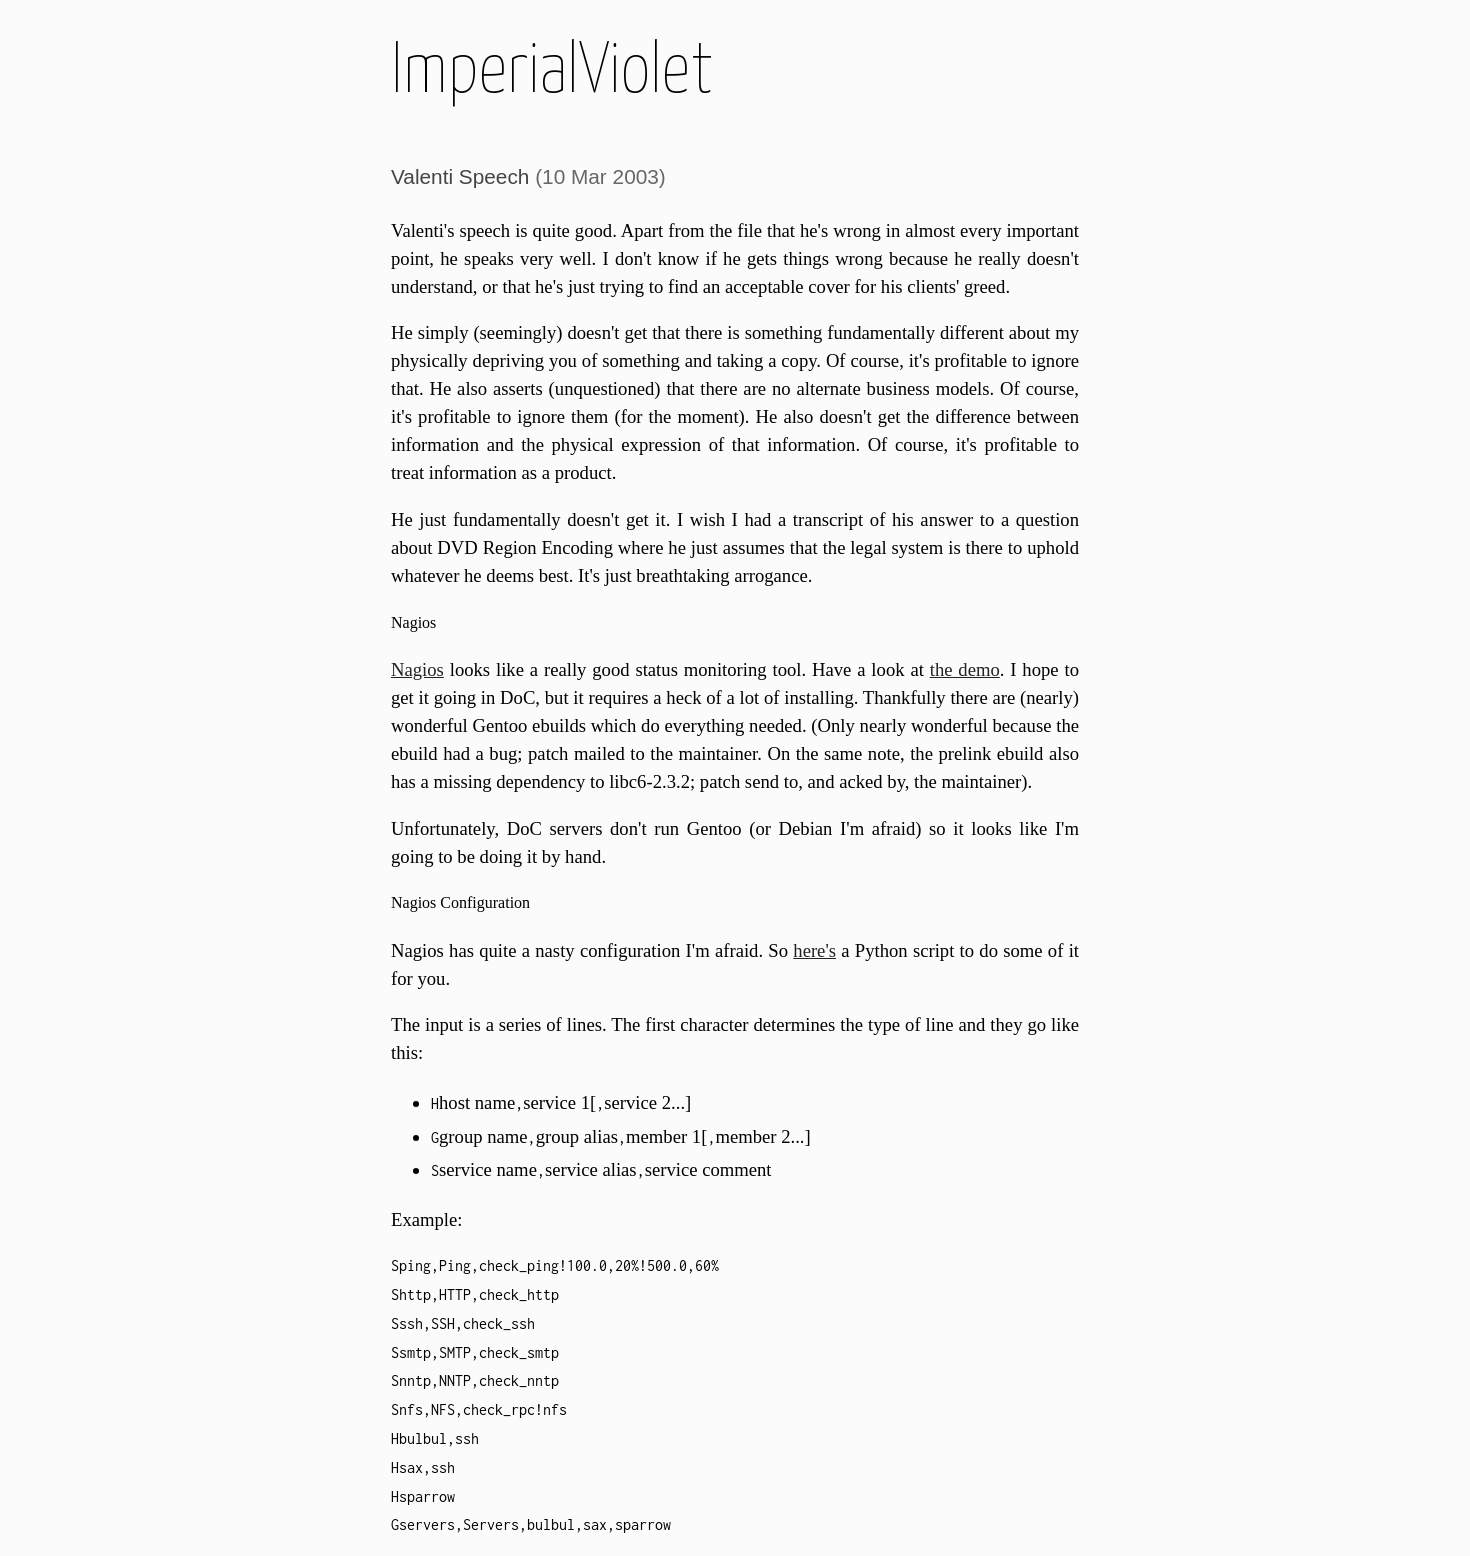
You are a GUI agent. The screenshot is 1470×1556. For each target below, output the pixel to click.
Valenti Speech (460, 176)
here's (814, 950)
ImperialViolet (552, 72)
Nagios (417, 669)
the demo (965, 669)
